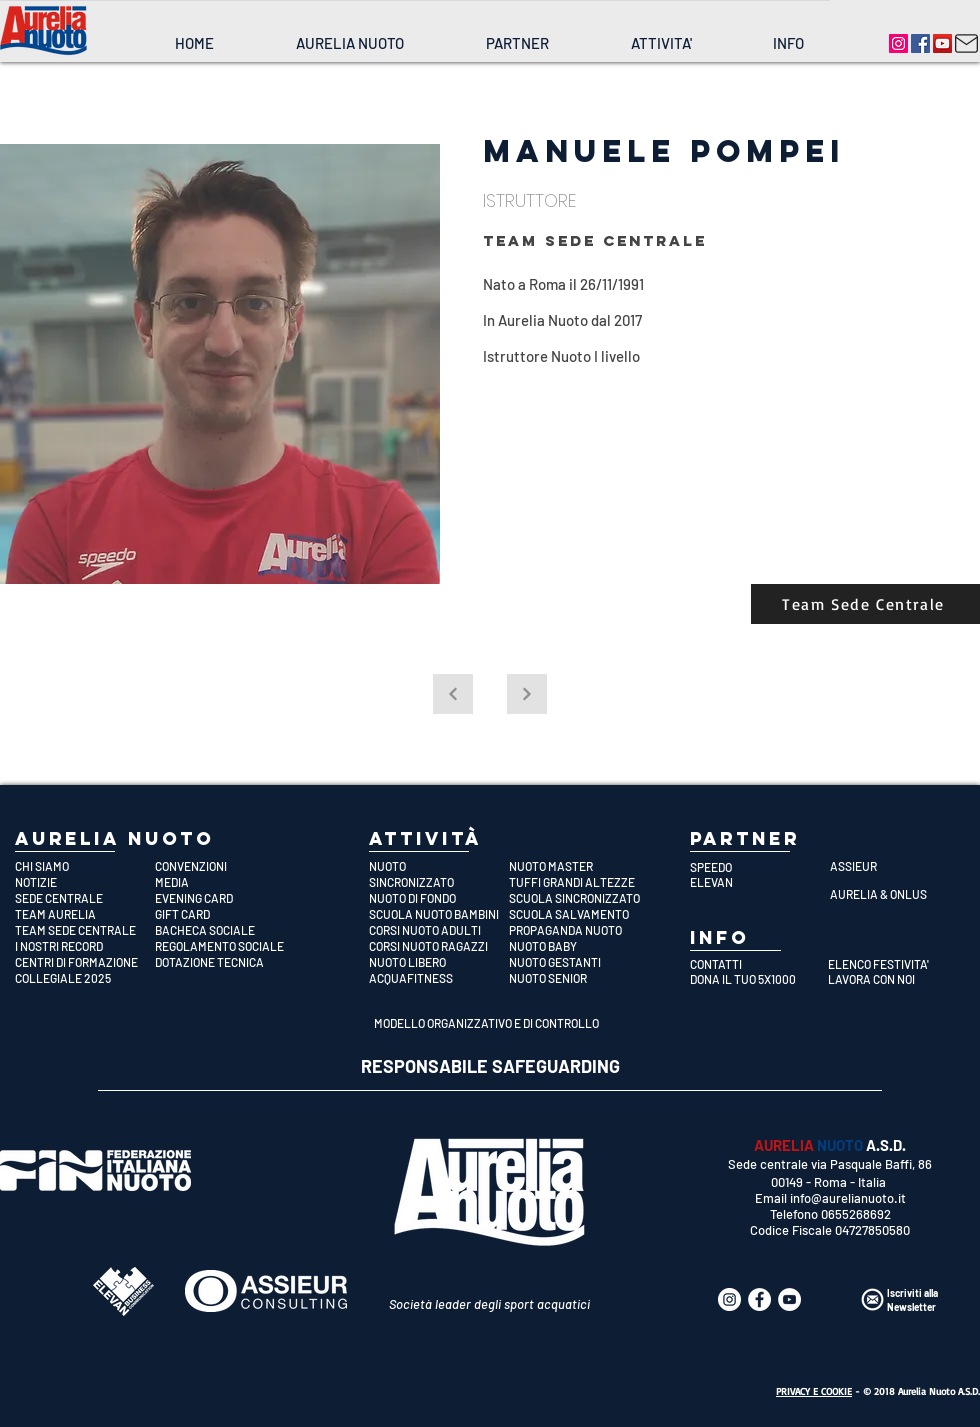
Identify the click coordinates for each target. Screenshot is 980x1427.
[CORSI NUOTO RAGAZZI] (439, 946)
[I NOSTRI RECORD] (85, 946)
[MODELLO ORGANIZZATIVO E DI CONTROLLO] (489, 1023)
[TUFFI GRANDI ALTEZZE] (579, 882)
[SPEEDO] (760, 867)
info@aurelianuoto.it (848, 1198)
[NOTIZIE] (85, 882)
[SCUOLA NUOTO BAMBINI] (439, 914)
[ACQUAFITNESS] (439, 978)
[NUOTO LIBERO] (439, 962)
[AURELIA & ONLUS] (900, 894)
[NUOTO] (439, 866)
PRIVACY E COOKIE (814, 1391)
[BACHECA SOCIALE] (225, 930)
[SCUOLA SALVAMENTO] (579, 914)
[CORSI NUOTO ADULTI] (439, 930)
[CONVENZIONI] (225, 866)
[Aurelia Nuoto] (898, 43)
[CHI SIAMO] (85, 866)
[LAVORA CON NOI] (891, 979)
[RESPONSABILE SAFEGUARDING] (490, 1067)
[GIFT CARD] (225, 914)
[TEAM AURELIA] (85, 914)
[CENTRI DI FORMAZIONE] (85, 962)
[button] (349, 43)
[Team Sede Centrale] (865, 604)
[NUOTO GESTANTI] (579, 962)
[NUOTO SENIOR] (579, 978)
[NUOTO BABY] (579, 946)
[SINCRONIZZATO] (439, 882)
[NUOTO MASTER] (579, 866)
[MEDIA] (225, 882)
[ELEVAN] (760, 882)
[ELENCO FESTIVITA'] (891, 964)
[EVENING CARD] (225, 898)
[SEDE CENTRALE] (85, 898)
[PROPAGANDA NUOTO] (579, 930)
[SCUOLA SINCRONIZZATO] (579, 898)
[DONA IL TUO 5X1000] (753, 979)
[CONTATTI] (753, 964)
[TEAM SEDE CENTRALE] (85, 930)
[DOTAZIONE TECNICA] (225, 962)
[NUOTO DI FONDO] (439, 898)
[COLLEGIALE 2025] (85, 978)
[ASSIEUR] (900, 866)
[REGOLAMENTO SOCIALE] (225, 946)
